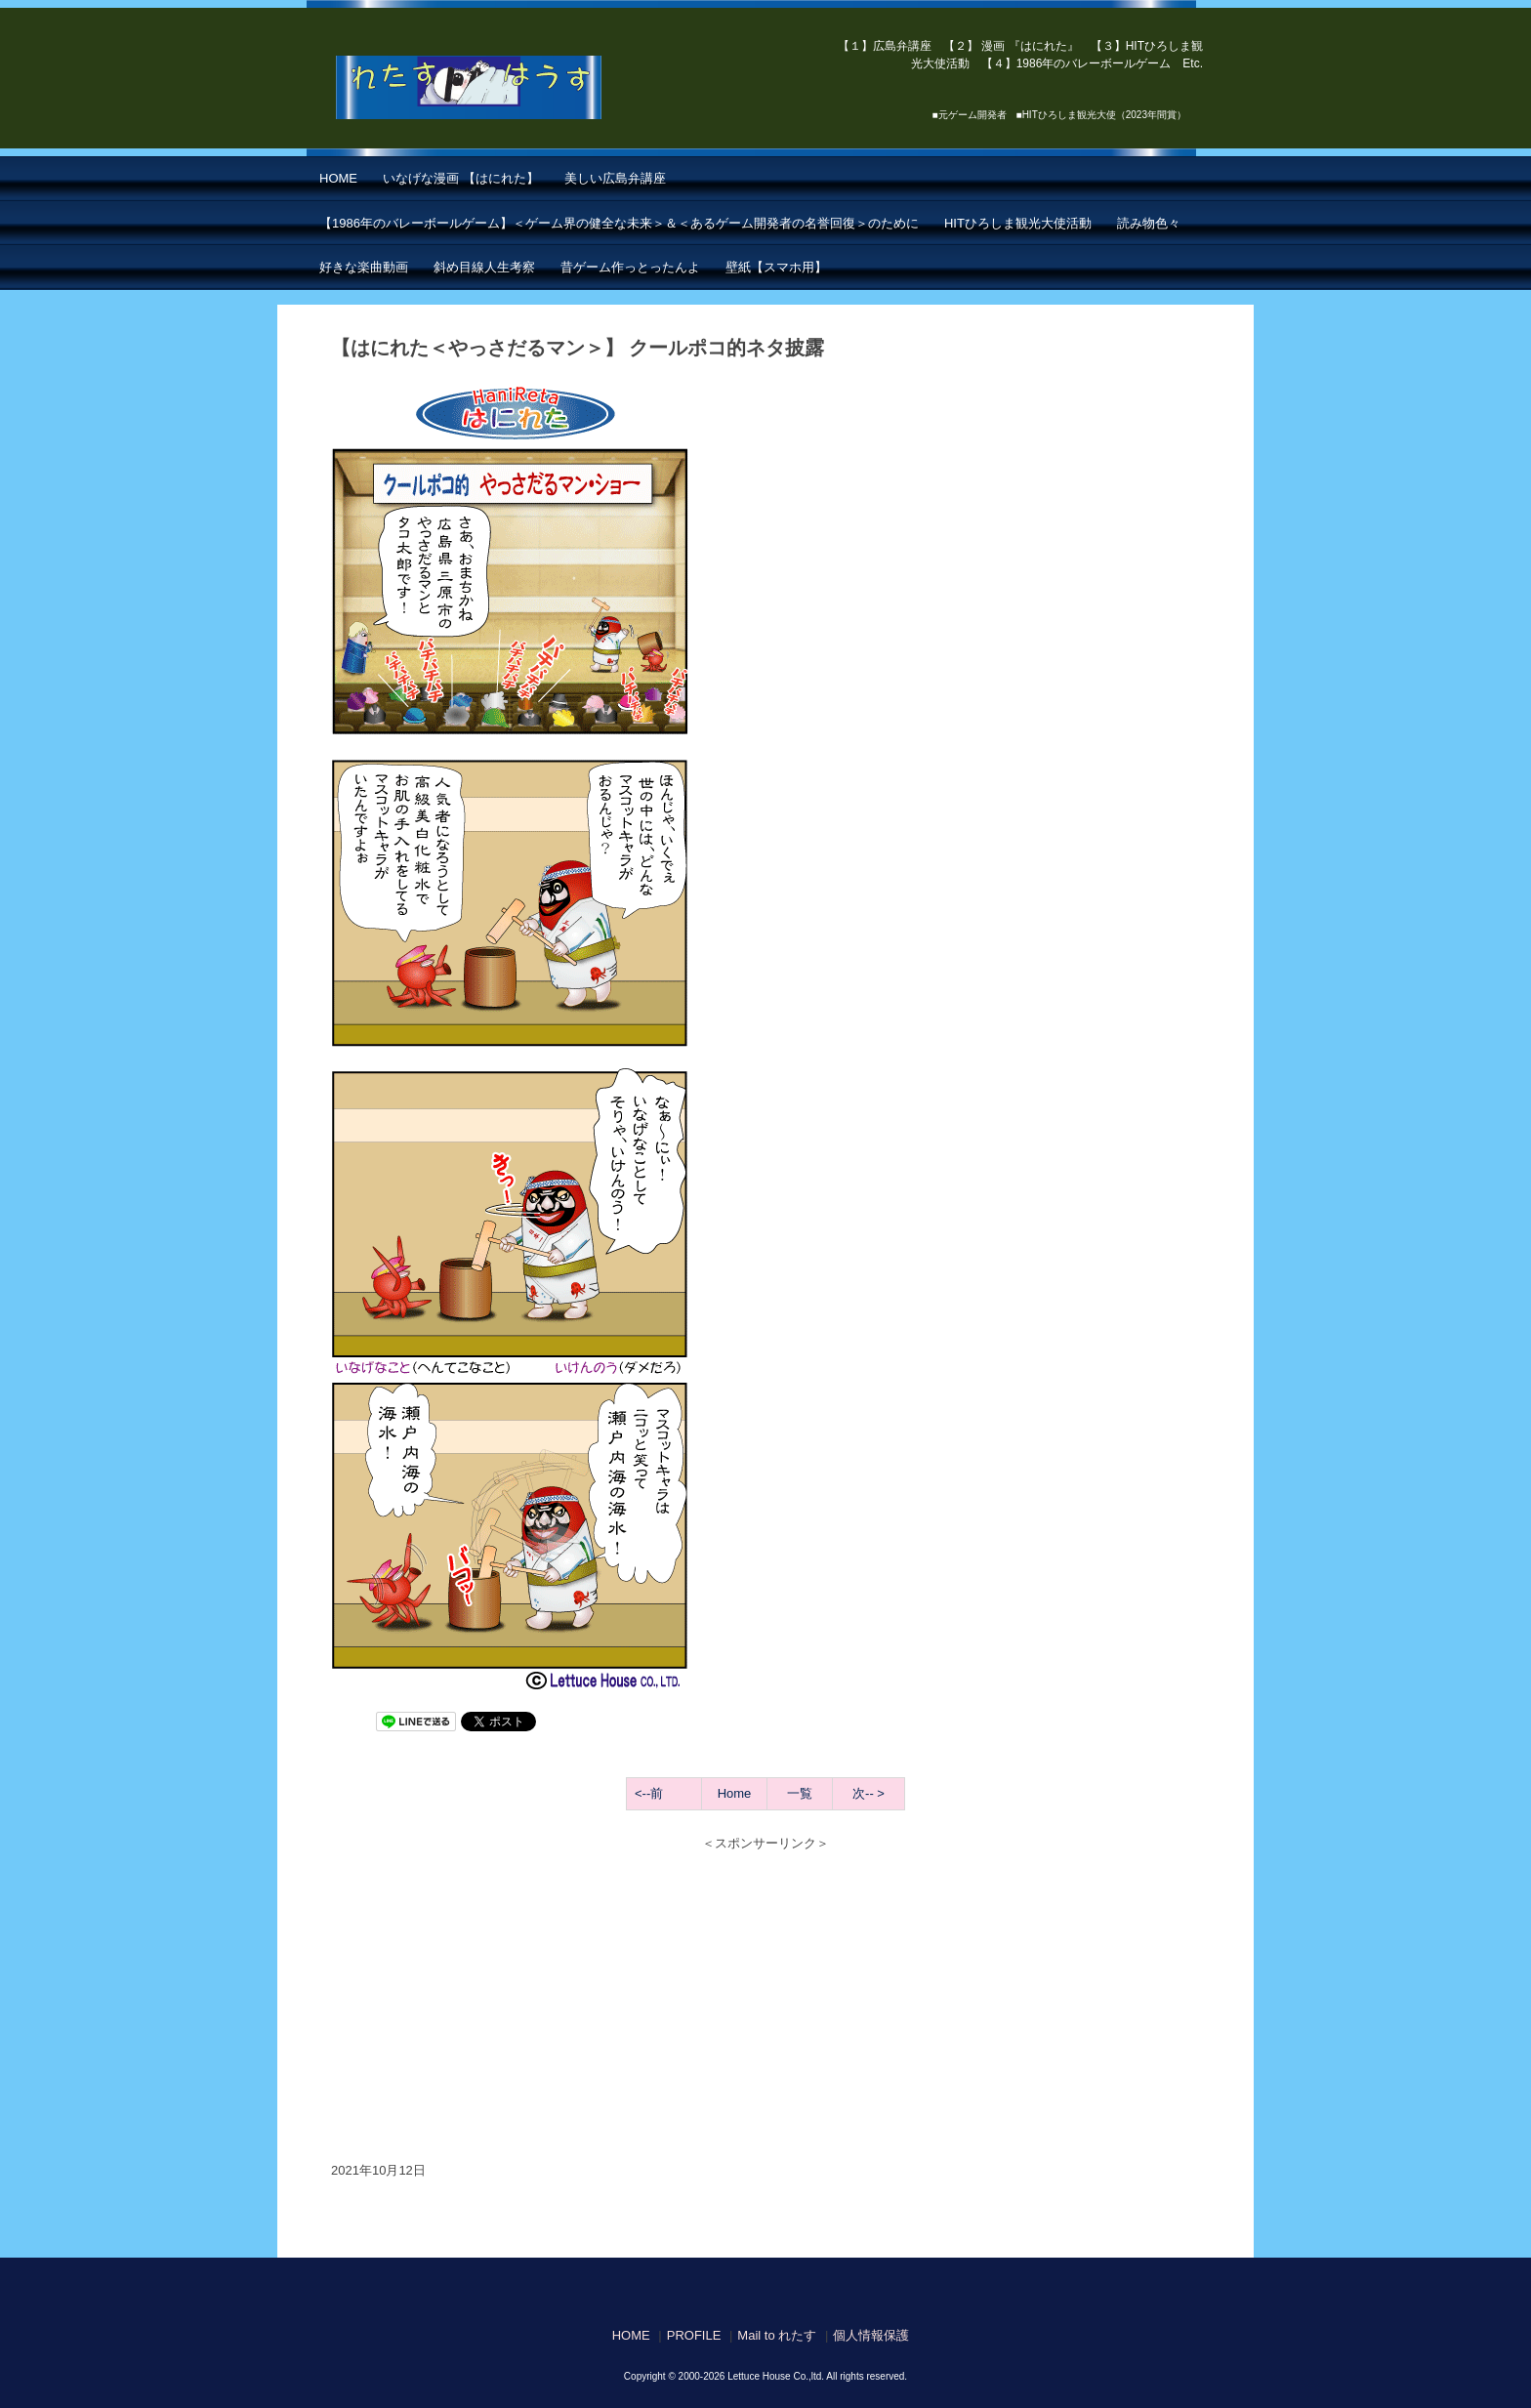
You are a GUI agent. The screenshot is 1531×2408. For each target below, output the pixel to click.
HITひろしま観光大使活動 (1018, 223)
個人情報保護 (871, 2335)
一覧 (799, 1793)
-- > (875, 1793)
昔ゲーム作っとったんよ (630, 267)
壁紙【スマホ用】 (776, 267)
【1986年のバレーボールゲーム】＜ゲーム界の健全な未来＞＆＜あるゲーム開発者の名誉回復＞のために (619, 223)
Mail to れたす (776, 2335)
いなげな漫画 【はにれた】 (461, 178)
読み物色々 (1148, 223)
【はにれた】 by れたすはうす (512, 88)
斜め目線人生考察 (484, 267)
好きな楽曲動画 (363, 267)
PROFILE (694, 2335)
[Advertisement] (765, 1995)
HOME (338, 178)
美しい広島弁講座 (615, 178)
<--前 (649, 1793)
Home (735, 1793)
